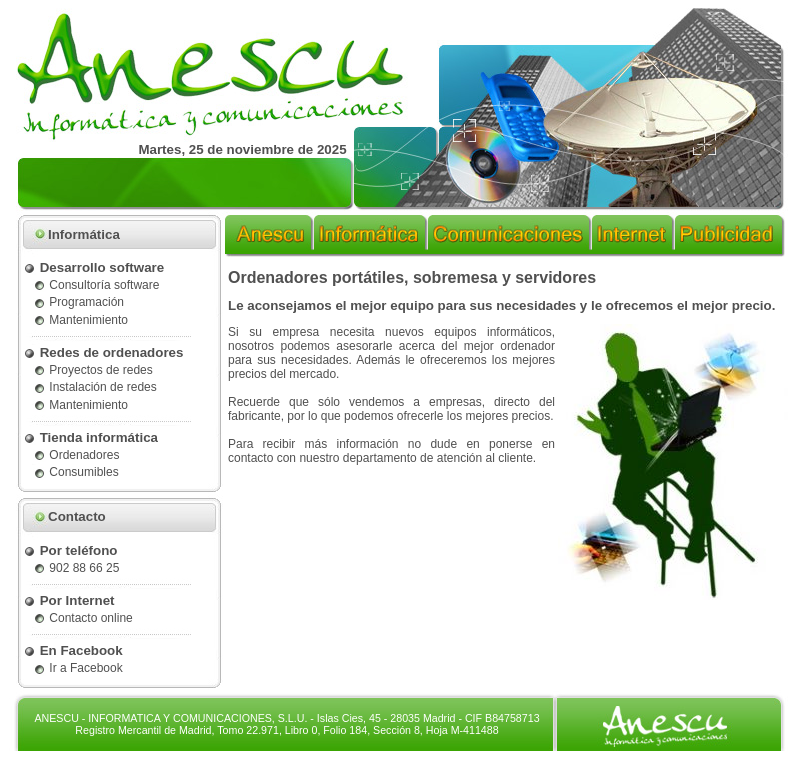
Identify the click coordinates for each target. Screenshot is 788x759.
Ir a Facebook (78, 668)
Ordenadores (76, 455)
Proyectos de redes (93, 370)
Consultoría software (96, 285)
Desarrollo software (93, 267)
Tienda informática (90, 437)
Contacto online (83, 618)
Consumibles (76, 472)
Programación (78, 302)
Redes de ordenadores (103, 352)
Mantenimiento (80, 320)
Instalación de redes (95, 387)
